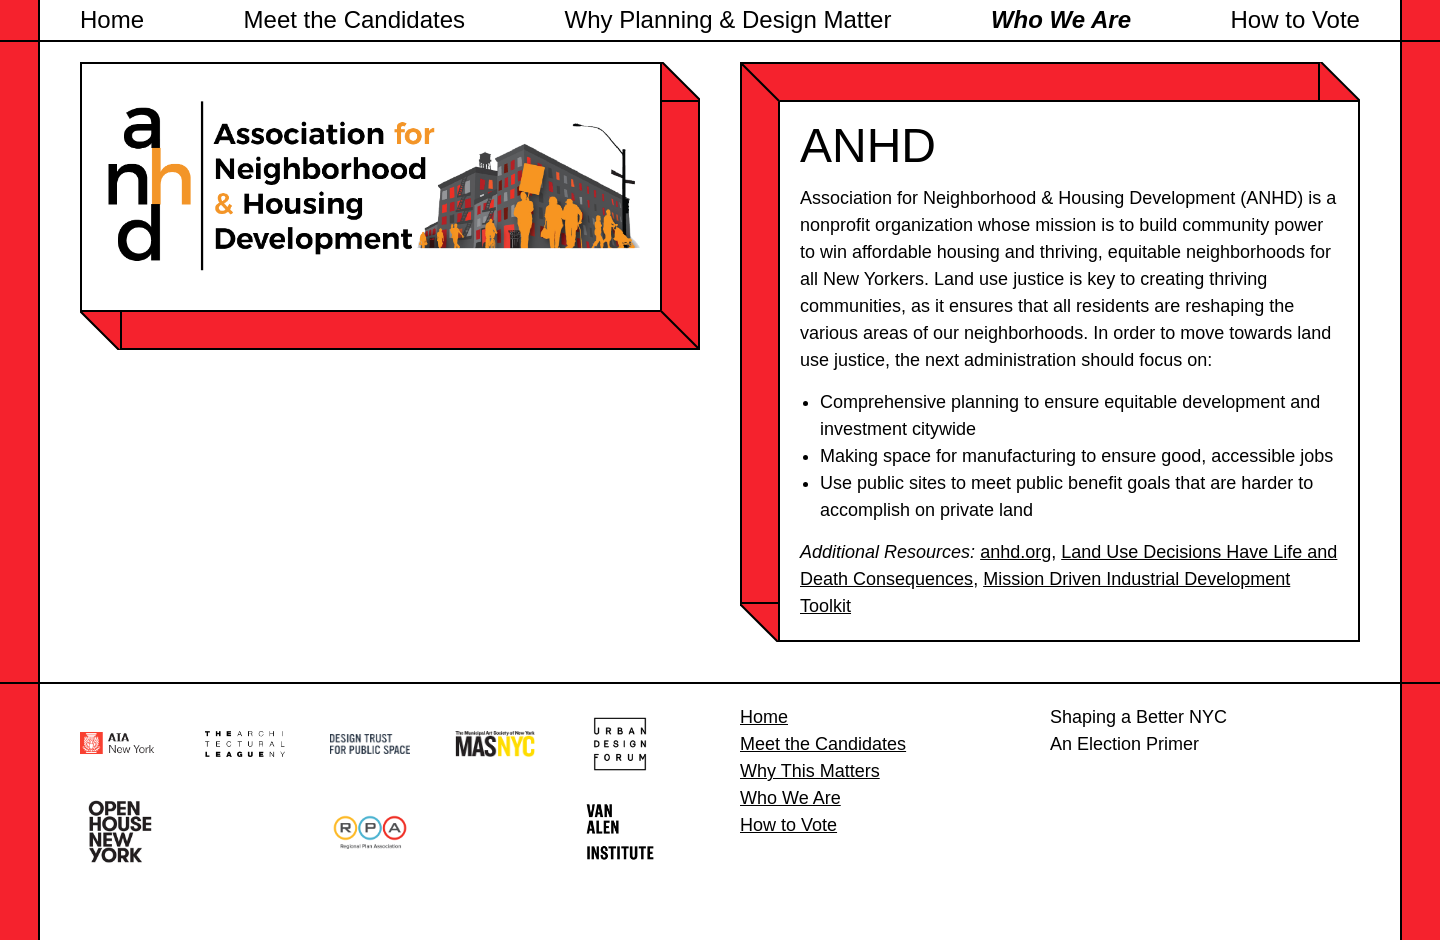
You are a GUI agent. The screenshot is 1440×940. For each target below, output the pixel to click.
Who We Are (1061, 19)
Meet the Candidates (354, 19)
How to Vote (1295, 19)
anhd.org (1015, 552)
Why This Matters (810, 771)
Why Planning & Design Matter (728, 19)
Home (112, 19)
